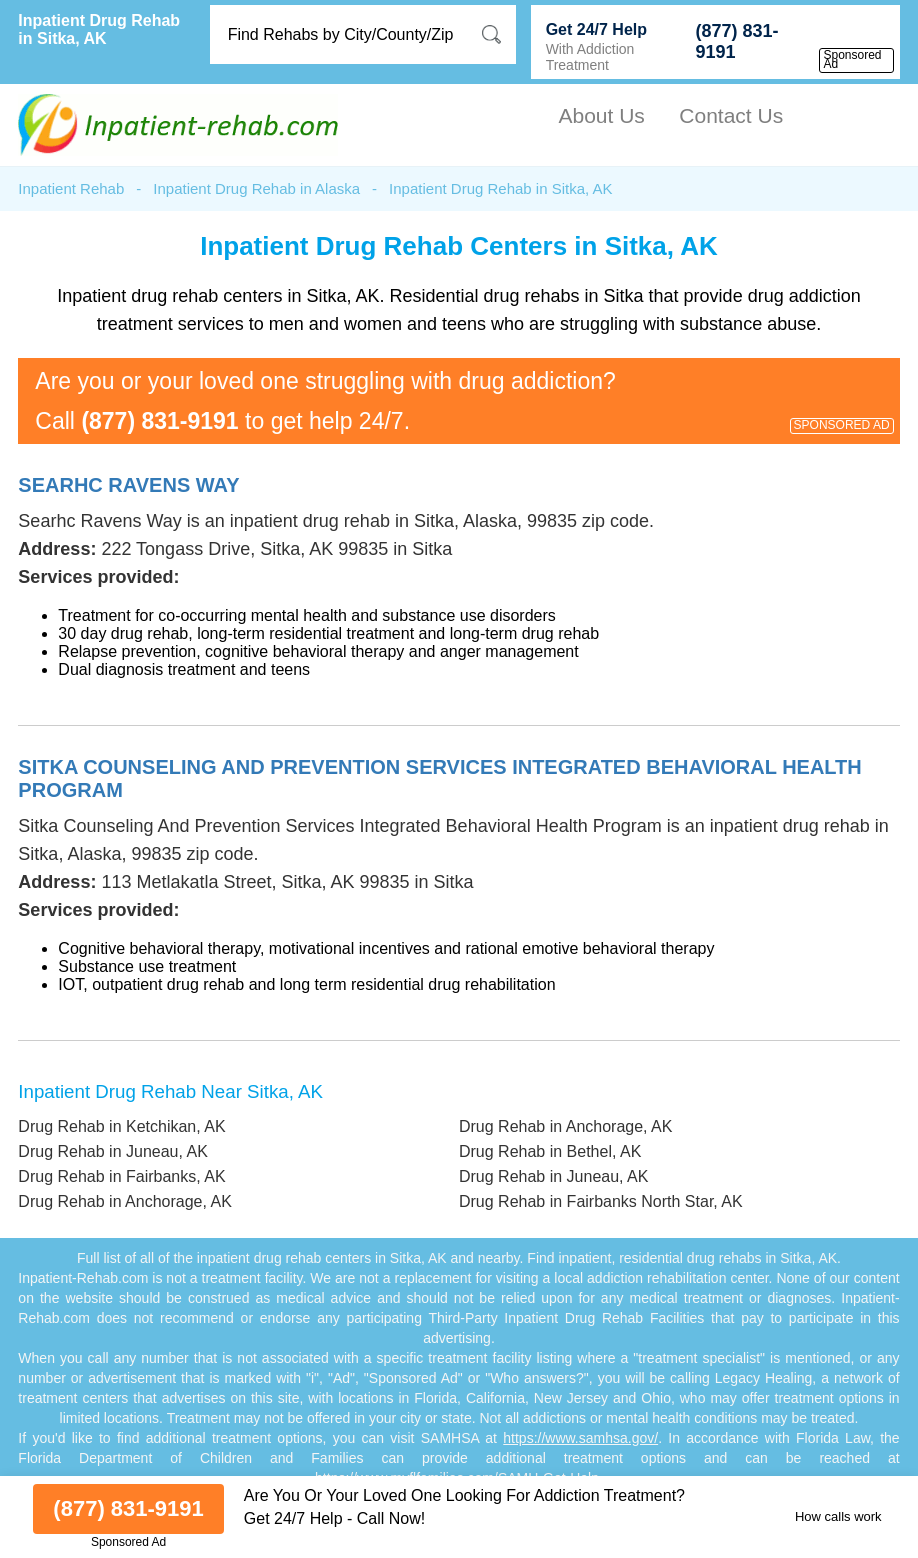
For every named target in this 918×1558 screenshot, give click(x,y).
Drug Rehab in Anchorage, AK (565, 1126)
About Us (601, 115)
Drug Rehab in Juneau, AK (112, 1151)
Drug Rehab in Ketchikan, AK (121, 1126)
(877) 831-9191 (736, 41)
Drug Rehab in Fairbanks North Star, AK (601, 1201)
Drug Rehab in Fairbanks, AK (121, 1176)
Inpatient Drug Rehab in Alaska (256, 188)
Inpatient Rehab (71, 188)
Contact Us (731, 115)
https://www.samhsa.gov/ (580, 1438)
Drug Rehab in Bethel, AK (550, 1151)
